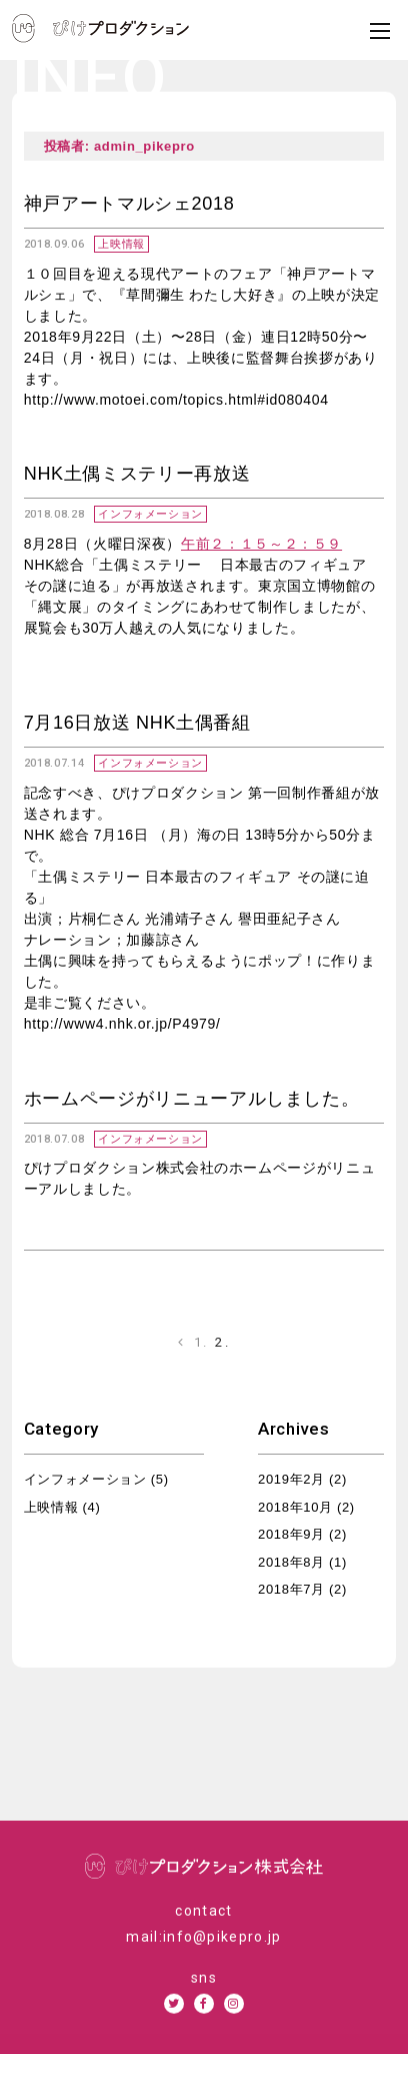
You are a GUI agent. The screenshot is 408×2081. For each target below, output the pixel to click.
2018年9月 (291, 1536)
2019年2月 (291, 1481)
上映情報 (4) (62, 1509)
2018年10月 (295, 1509)
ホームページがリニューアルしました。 (192, 1100)
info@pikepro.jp (222, 1939)
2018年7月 (291, 1591)
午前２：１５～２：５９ (261, 546)
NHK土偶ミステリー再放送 (137, 476)
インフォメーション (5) (96, 1481)
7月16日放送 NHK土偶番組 (137, 725)
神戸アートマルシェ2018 (129, 206)
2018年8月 (291, 1564)
